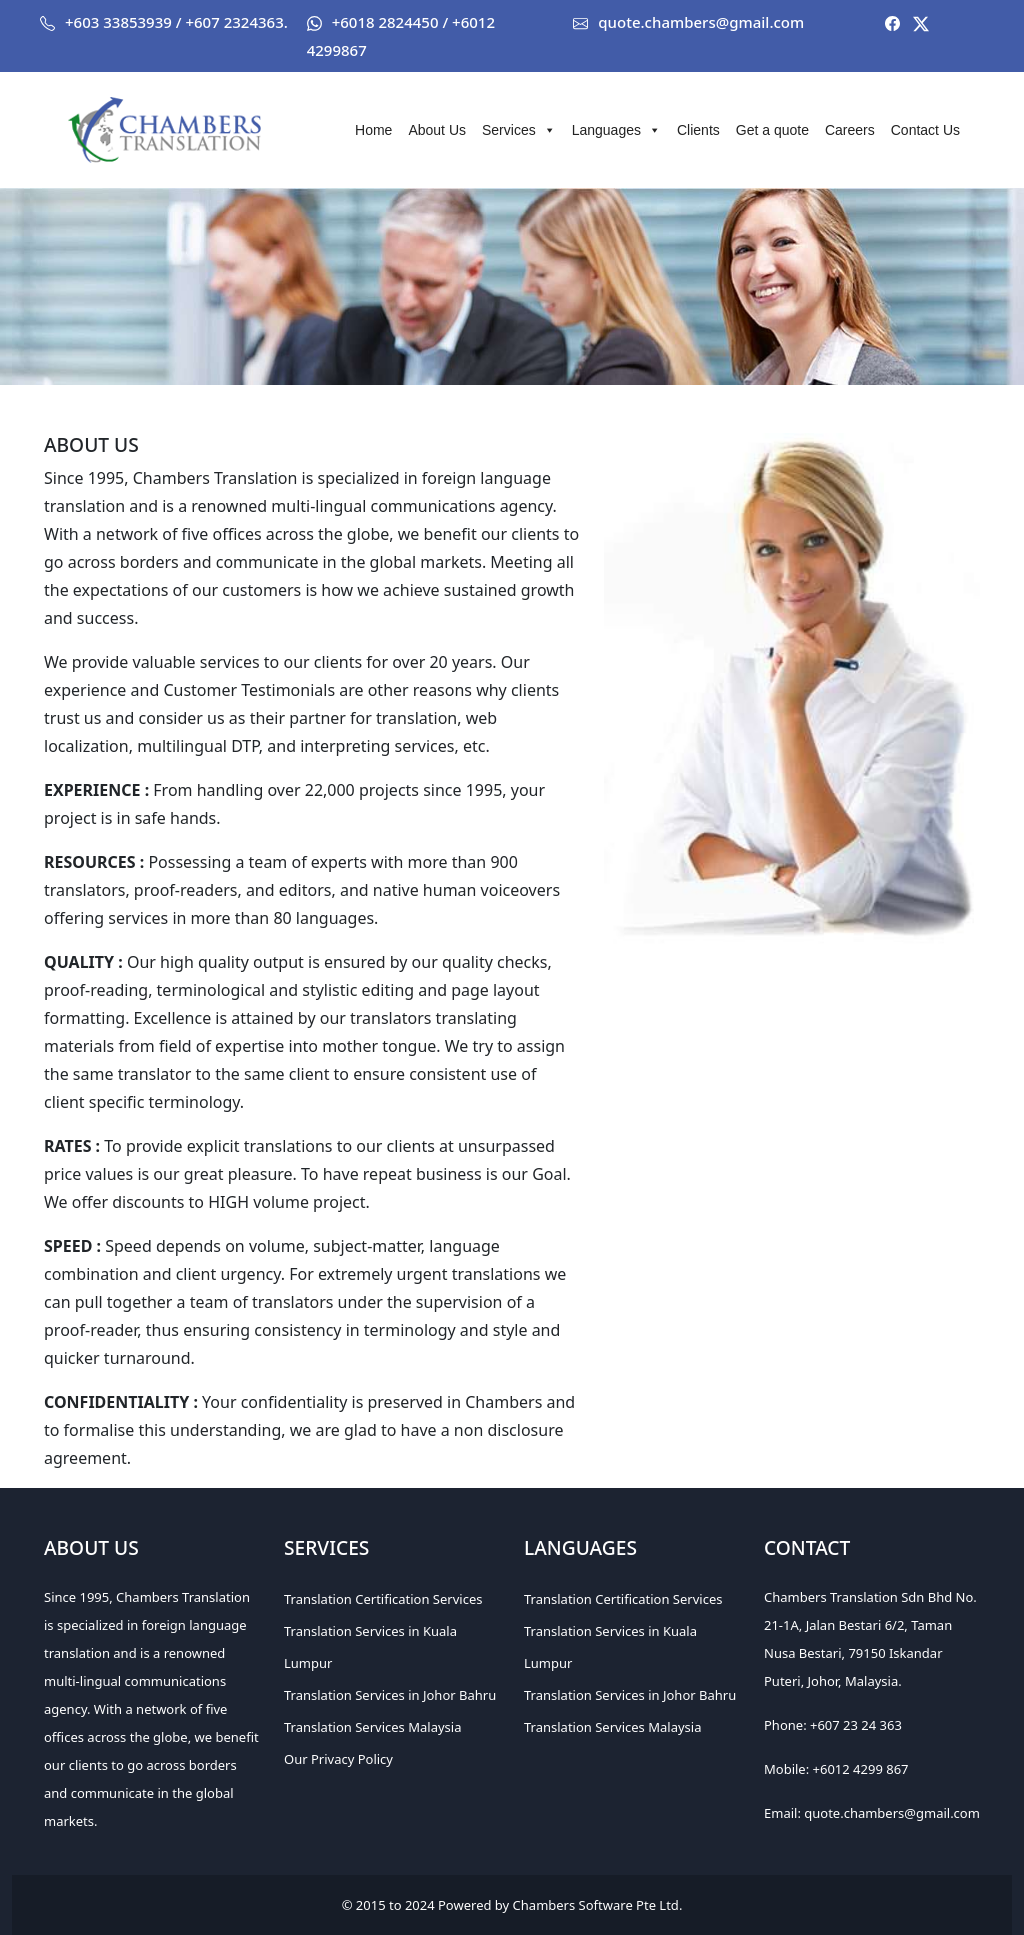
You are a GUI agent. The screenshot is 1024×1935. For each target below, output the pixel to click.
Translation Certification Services (383, 1599)
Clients (698, 130)
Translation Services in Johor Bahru (390, 1695)
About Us (437, 130)
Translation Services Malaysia (372, 1727)
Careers (850, 130)
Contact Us (925, 130)
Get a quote (772, 130)
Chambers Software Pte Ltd (596, 1905)
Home (373, 130)
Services (519, 130)
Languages (616, 130)
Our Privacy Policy (338, 1759)
